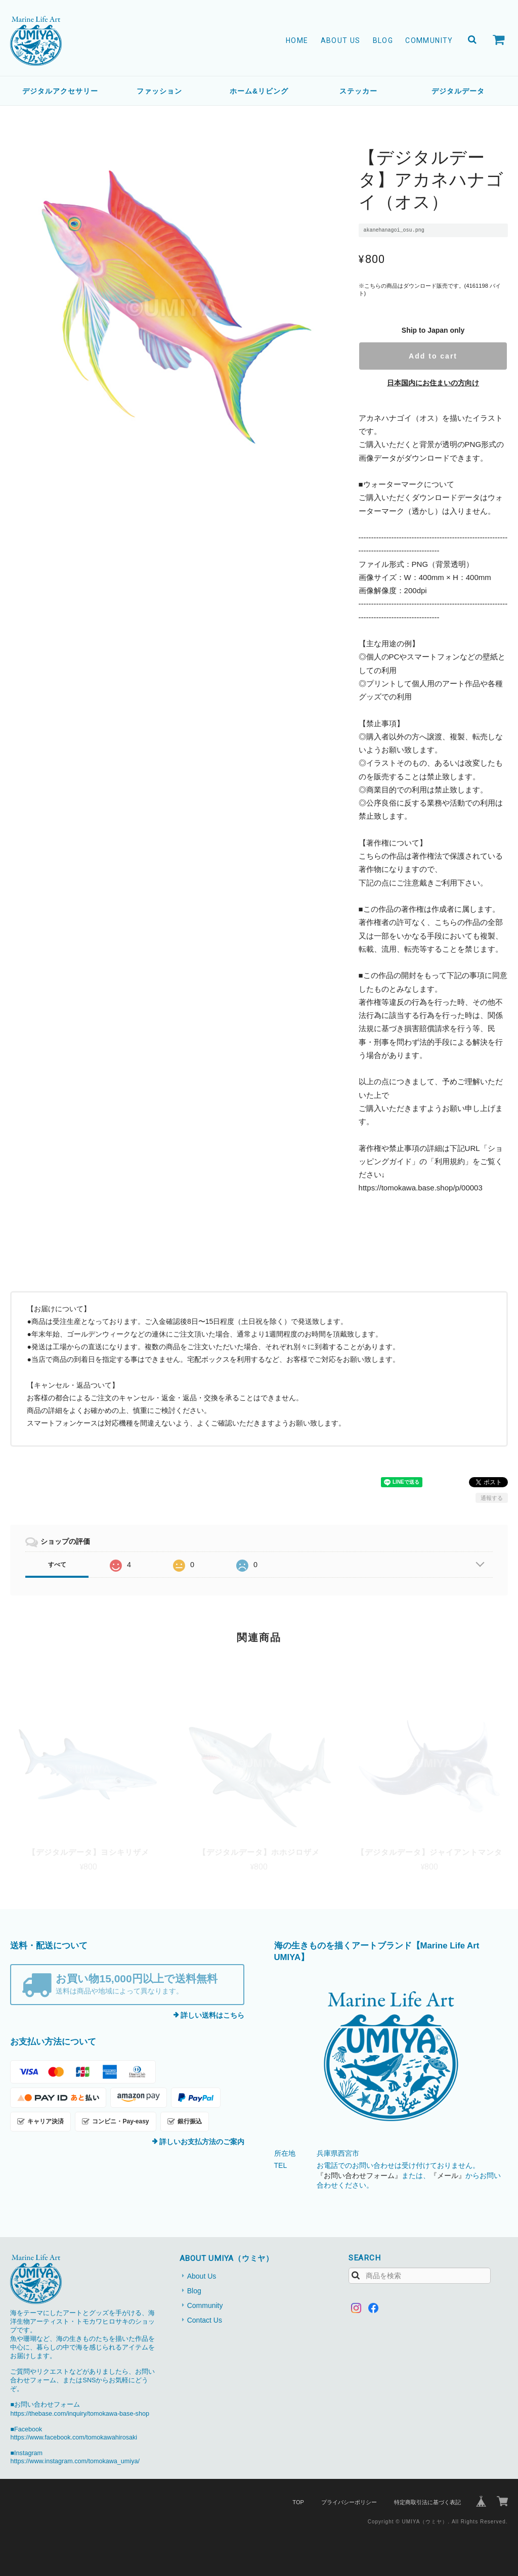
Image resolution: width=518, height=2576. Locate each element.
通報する (492, 1498)
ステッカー (358, 91)
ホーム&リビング (259, 91)
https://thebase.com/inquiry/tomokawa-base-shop (79, 2413)
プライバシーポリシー (349, 2502)
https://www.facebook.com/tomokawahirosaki (73, 2437)
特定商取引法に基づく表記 (427, 2502)
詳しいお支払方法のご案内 (201, 2142)
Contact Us (204, 2320)
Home (297, 40)
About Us (341, 40)
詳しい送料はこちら (212, 2015)
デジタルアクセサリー (60, 91)
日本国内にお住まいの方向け (433, 383)
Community (429, 40)
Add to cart (433, 356)
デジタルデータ (458, 91)
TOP (298, 2502)
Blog (383, 40)
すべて (57, 1564)
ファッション (159, 91)
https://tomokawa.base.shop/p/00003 (421, 1187)
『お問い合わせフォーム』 (359, 2175)
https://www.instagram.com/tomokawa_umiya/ (74, 2461)
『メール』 (447, 2175)
